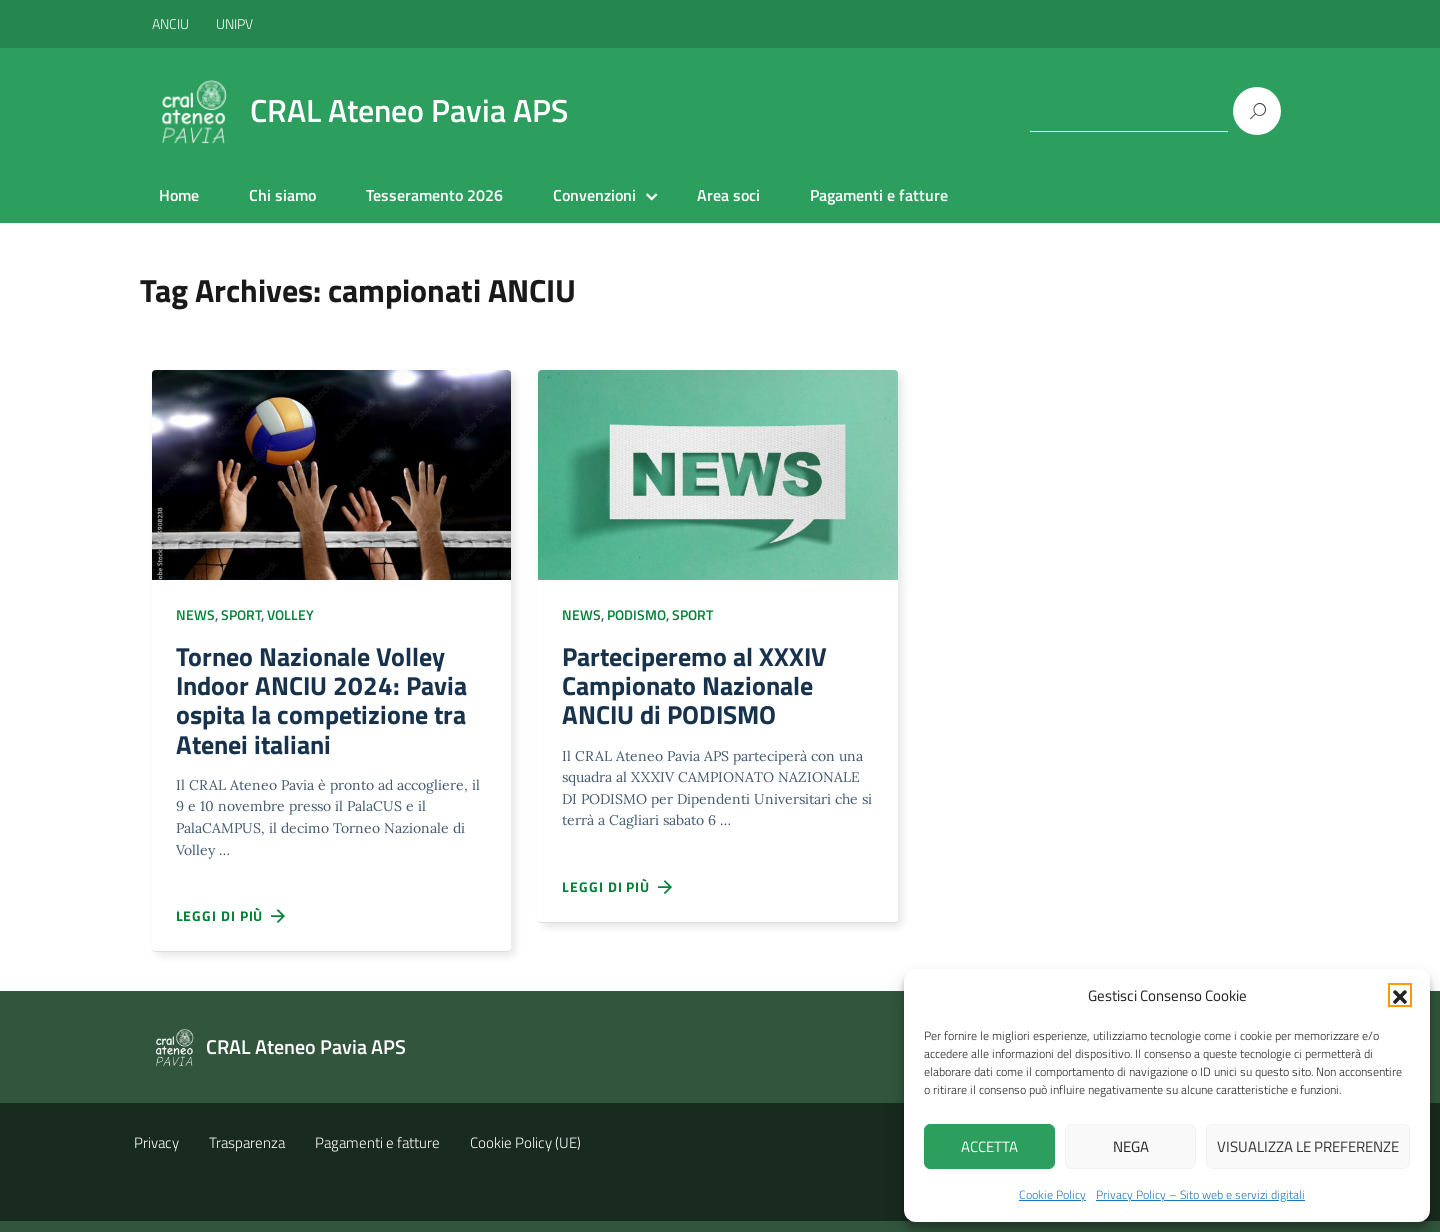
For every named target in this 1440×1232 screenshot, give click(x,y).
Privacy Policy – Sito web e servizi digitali (1200, 1194)
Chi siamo (282, 195)
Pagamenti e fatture (879, 195)
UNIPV (234, 23)
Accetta (989, 1146)
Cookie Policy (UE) (525, 1153)
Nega (1131, 1146)
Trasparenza (247, 1153)
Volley (290, 614)
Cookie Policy (1052, 1194)
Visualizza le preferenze (1308, 1146)
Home (179, 195)
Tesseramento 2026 (434, 195)
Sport (241, 614)
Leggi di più (232, 928)
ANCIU (172, 23)
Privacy (156, 1153)
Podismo (636, 614)
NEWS (195, 614)
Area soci (728, 195)
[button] (1400, 995)
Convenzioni (594, 195)
